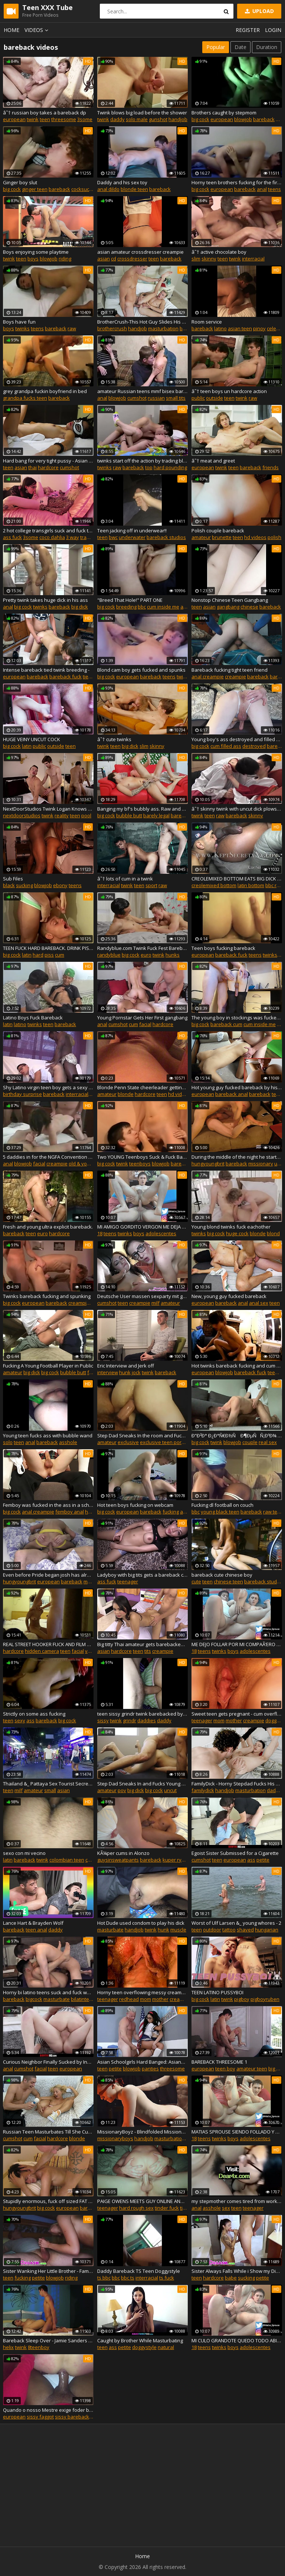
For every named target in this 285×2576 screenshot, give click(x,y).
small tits (176, 398)
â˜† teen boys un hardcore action (229, 391)
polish (274, 537)
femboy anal (69, 1511)
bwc (113, 537)
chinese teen (228, 1581)
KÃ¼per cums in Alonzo (123, 1853)
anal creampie (207, 676)
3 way (72, 537)
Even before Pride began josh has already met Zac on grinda (48, 1574)
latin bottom (251, 885)
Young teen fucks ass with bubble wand (47, 1435)
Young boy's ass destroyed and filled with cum (236, 739)
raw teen (273, 1511)
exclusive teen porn (162, 1442)
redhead (129, 1999)
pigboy (241, 1999)
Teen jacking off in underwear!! (132, 530)
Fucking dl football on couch (222, 1505)
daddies (146, 1720)
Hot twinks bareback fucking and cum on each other (236, 1365)
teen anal (36, 1929)
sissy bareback (72, 2416)
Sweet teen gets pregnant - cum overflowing (236, 1713)
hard (38, 954)
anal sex (258, 1303)
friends (270, 467)
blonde (126, 1094)
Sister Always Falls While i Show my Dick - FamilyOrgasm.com (236, 2271)
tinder (186, 2207)
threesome (63, 119)
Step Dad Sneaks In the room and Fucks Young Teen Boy (142, 1435)
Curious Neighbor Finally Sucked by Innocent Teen (48, 2061)
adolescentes (160, 1233)
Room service (206, 321)
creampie (235, 676)
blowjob (243, 119)
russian (156, 398)
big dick (79, 606)
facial (145, 1024)
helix (8, 2347)
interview (107, 1372)
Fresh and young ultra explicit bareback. (48, 1226)
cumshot (137, 398)
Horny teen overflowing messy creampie (142, 1992)
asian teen (240, 328)
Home (11, 29)
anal (262, 189)
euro (146, 954)
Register (248, 29)
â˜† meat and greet (213, 460)
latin (27, 746)
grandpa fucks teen (25, 398)
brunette (222, 537)
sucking (24, 885)
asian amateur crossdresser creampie (140, 252)
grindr (129, 1720)
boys (33, 258)
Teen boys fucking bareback (223, 948)
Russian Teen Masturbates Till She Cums (48, 2131)
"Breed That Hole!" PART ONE (130, 600)
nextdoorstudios (21, 815)
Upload (258, 10)
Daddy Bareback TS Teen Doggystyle (138, 2271)
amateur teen (251, 2068)
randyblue (109, 954)
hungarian (266, 1929)
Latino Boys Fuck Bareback (33, 1017)
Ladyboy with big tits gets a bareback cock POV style (142, 1574)
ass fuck (12, 537)
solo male (137, 119)
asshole (68, 1442)
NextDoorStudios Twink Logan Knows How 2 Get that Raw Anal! (48, 808)
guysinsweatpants (118, 1859)
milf (155, 1303)
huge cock (237, 1233)
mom (219, 1720)
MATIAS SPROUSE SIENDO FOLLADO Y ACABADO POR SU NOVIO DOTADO (236, 2131)
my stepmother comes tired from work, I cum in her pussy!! (236, 2201)
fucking (171, 1511)
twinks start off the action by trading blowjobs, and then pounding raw (142, 460)
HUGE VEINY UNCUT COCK (31, 739)
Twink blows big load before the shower (142, 112)
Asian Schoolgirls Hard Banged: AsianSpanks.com (142, 2061)
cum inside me (163, 606)
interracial (253, 258)
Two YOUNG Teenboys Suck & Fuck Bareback (142, 1157)
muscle (178, 1929)
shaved (245, 1929)
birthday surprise (22, 1094)
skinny (209, 258)
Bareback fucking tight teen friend (229, 669)
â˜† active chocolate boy (218, 252)
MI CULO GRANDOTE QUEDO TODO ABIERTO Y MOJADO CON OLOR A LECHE (236, 2340)
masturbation (163, 328)
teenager (127, 1581)
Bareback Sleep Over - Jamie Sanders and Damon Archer (48, 2340)
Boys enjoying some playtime (36, 252)
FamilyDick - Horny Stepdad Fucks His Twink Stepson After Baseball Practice (236, 1783)
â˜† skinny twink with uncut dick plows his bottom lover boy (236, 808)
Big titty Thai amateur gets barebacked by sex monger (142, 1644)
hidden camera (42, 1651)
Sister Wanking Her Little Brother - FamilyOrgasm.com (48, 2271)
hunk (125, 1372)
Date (240, 47)
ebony (60, 885)
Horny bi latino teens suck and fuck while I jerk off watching (48, 1992)
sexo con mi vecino (24, 1853)
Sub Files (13, 878)
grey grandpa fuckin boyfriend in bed (45, 391)
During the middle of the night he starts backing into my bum (236, 1157)
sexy (19, 1720)
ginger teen (35, 189)
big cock (200, 119)
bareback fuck (65, 676)
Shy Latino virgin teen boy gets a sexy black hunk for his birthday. (48, 1087)
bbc (142, 606)
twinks (22, 328)
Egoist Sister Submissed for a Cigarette (235, 1853)
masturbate (110, 1929)
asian (103, 258)
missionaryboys (115, 2138)
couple (250, 1442)
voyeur (93, 1651)
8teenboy (38, 2347)
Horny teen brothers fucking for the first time (236, 182)
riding (65, 258)
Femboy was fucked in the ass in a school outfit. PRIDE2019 (48, 1505)
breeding (126, 606)
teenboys (140, 1163)
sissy (103, 1720)
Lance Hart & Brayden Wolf (33, 1923)
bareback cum (226, 1024)
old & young (82, 1163)
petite (262, 1859)
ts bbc (104, 2277)
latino (220, 328)
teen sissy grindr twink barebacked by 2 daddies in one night (142, 1713)
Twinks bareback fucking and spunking (47, 1296)
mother (234, 1720)
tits (147, 1651)
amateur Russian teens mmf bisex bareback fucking (142, 391)
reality (62, 815)
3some (84, 119)
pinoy (259, 328)
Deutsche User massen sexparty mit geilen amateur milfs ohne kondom (142, 1296)
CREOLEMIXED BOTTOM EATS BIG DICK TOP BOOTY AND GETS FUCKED (236, 878)
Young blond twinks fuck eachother (231, 1226)
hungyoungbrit (208, 1163)
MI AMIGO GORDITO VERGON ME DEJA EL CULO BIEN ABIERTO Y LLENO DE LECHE (142, 1226)
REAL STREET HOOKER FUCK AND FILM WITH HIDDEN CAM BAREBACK (48, 1644)
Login (273, 29)
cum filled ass (225, 746)
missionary (260, 1163)
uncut (170, 1790)
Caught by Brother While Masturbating (140, 2340)
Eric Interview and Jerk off (125, 1365)
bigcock (34, 1999)
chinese (249, 606)
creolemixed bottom (213, 885)
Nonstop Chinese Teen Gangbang (229, 600)
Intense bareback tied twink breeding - (46, 669)
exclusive (128, 1442)
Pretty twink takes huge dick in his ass (45, 600)
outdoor (212, 1929)
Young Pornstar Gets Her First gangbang (142, 1017)
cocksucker (83, 189)
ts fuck (166, 2277)
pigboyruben (264, 1999)
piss (49, 954)
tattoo (229, 1929)
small (50, 1790)
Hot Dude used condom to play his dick (140, 1923)
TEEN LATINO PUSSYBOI (217, 1992)
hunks (173, 954)
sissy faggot (40, 2416)
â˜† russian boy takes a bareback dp (44, 112)
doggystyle (144, 2347)
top (149, 467)
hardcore (48, 467)
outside (214, 398)
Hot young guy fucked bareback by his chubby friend (236, 1087)
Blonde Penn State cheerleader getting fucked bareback (142, 1087)
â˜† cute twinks (114, 739)
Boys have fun (19, 321)
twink (33, 119)
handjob (177, 119)
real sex (268, 1442)
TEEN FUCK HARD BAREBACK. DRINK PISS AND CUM (48, 948)
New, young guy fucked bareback (228, 1296)
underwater (132, 537)
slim (195, 258)
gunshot (158, 119)
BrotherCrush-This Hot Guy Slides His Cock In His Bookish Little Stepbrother (142, 321)
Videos (37, 29)
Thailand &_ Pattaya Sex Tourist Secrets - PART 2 (48, 1783)
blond (273, 1233)
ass (30, 1720)
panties (150, 2068)
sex (226, 2207)
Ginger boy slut (20, 182)
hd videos (255, 537)
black (9, 885)
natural (166, 2347)
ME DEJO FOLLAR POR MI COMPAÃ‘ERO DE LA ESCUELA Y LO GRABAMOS (236, 1644)
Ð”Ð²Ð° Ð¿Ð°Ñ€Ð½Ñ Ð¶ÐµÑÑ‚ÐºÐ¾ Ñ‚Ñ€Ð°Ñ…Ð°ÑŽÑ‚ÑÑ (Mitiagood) (236, 1435)
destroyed (254, 746)
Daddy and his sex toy (122, 182)
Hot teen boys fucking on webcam (135, 1505)
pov (122, 1790)
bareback (264, 119)
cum (59, 954)
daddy (117, 119)
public (198, 398)
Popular (215, 47)
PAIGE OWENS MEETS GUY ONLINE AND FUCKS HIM (142, 2201)
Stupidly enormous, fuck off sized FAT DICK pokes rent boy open (48, 2201)
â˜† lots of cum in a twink (125, 878)
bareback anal (231, 1094)
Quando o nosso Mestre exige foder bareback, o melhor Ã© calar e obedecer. (48, 2410)
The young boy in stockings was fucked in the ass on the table (236, 1017)
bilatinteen (83, 1999)
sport (151, 885)
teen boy (225, 2068)
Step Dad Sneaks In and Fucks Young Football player (142, 1783)
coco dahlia (52, 537)
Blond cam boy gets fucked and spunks (141, 669)
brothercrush (112, 328)
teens (274, 189)
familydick (202, 1790)
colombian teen (66, 1859)
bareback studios (166, 537)
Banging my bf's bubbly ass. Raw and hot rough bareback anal (142, 808)
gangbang (228, 606)
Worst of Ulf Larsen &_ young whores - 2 (236, 1923)
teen (45, 119)
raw (72, 328)
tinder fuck (167, 2207)
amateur (201, 537)
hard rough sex (136, 2207)
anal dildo (108, 189)
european (14, 119)
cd (113, 258)
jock (136, 1372)
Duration (266, 47)
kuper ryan (175, 1859)
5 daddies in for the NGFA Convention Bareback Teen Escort (48, 1157)
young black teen (220, 1511)
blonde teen (134, 189)
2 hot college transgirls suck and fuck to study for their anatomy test (48, 530)
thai (32, 467)
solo (8, 1442)
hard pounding (170, 467)
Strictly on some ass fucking (34, 1713)
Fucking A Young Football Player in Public (48, 1365)
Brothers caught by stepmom (223, 112)
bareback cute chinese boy (221, 1574)
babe (231, 2277)
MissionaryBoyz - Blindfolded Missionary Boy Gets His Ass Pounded (142, 2131)
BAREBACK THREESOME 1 (219, 2061)
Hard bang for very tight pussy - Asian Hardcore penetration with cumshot (48, 460)
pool (86, 815)
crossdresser (132, 258)
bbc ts (127, 2277)
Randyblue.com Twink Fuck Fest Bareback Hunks (142, 948)
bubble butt (129, 815)
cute (196, 1581)
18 (99, 1233)
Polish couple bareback (217, 530)
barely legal (156, 815)
